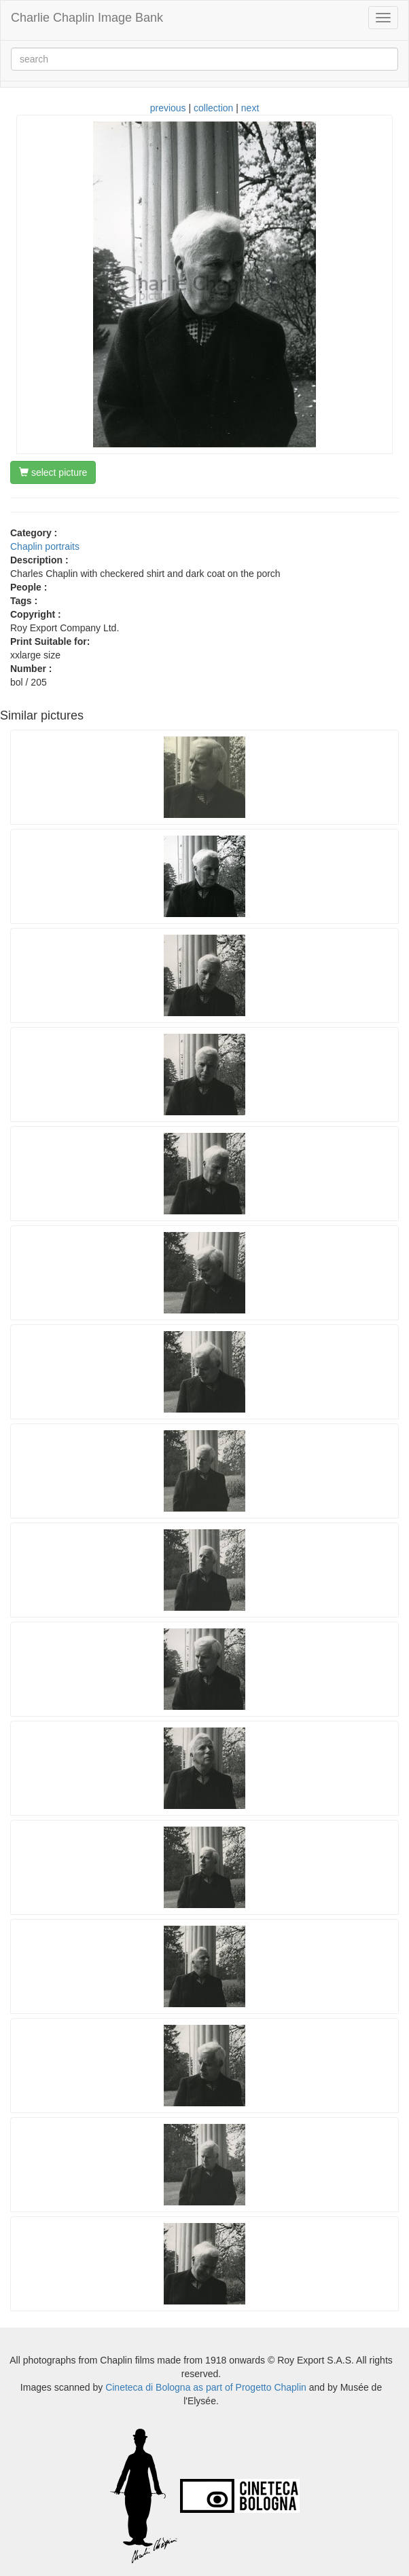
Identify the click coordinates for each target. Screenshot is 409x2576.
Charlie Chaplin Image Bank (87, 17)
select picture (53, 472)
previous (168, 107)
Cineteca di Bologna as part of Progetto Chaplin (205, 2387)
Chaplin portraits (44, 546)
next (250, 107)
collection (213, 107)
